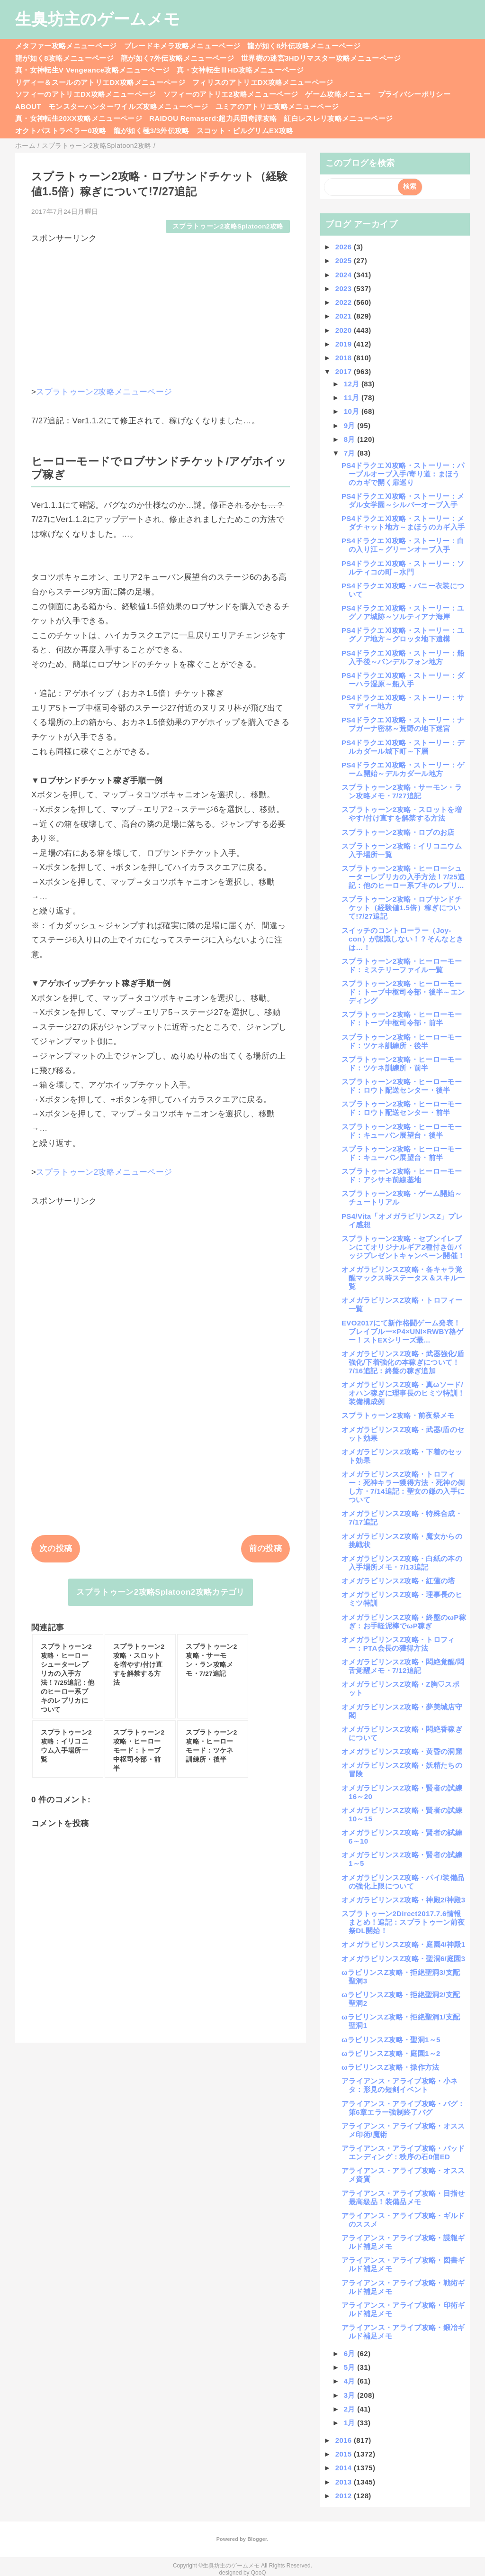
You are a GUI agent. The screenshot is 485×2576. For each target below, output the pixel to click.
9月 (351, 425)
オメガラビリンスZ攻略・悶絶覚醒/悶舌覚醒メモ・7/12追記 (402, 1666)
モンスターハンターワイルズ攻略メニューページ (128, 106)
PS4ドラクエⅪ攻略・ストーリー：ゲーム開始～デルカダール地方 (402, 769)
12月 (352, 384)
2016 (344, 2440)
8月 (351, 439)
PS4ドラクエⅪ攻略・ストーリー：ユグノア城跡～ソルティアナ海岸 (402, 612)
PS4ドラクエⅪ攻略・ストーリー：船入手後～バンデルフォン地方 (402, 657)
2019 (344, 344)
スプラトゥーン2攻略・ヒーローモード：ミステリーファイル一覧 (401, 965)
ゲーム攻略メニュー (337, 94)
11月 (352, 397)
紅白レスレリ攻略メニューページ (338, 118)
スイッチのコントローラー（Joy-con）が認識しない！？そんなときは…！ (402, 938)
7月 (351, 453)
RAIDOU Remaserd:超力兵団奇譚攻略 (213, 118)
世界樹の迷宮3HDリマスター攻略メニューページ (321, 58)
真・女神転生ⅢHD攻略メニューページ (240, 70)
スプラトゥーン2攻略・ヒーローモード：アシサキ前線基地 (401, 1175)
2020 (344, 330)
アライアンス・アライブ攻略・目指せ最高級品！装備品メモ (403, 2197)
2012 (344, 2496)
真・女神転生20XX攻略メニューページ (78, 118)
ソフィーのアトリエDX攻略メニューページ (85, 94)
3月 (351, 2395)
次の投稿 (55, 1548)
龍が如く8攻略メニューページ (64, 58)
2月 (351, 2409)
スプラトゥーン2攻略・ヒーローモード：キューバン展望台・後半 (401, 1131)
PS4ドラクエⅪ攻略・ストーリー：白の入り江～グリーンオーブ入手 (402, 545)
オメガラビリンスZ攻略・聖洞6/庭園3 (403, 1959)
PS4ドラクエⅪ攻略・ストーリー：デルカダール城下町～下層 (402, 747)
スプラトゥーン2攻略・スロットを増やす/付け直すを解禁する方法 (401, 813)
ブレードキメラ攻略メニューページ (182, 46)
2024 (344, 275)
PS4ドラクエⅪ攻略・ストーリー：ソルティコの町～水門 (402, 567)
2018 (344, 358)
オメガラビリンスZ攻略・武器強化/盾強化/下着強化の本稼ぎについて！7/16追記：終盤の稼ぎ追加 (402, 1362)
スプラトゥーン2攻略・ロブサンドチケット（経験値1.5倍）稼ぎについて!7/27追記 (401, 907)
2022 (344, 302)
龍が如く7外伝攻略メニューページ (177, 58)
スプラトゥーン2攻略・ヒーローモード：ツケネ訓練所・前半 (401, 1063)
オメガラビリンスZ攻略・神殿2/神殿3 (403, 1900)
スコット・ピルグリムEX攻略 (245, 131)
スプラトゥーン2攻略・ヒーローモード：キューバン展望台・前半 (401, 1153)
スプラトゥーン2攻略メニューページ (104, 391)
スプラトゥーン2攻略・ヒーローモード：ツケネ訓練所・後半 (401, 1041)
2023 (344, 288)
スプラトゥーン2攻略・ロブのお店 (398, 832)
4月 (351, 2381)
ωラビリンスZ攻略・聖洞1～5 (390, 2040)
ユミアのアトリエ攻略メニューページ (277, 106)
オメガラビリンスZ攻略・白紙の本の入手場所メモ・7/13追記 (401, 1562)
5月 (351, 2367)
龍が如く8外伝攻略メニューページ (303, 46)
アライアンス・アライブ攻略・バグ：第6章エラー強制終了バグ (403, 2108)
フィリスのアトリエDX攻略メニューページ (262, 82)
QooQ (258, 2572)
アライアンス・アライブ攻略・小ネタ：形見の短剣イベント (399, 2085)
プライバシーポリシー (414, 94)
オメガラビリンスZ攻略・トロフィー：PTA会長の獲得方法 (398, 1643)
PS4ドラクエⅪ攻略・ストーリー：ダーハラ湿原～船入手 (402, 679)
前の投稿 (265, 1548)
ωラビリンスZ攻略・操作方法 (390, 2067)
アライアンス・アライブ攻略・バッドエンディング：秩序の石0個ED (403, 2152)
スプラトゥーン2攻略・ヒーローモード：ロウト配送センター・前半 (401, 1108)
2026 (344, 247)
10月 (352, 411)
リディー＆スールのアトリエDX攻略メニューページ (100, 82)
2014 (344, 2468)
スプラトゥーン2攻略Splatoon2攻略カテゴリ (160, 1592)
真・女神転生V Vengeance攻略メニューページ (92, 70)
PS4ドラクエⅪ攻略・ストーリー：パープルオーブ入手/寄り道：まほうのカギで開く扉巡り (402, 473)
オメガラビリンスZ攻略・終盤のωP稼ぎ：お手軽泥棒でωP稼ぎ (403, 1621)
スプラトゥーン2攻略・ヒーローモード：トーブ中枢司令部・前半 (401, 1018)
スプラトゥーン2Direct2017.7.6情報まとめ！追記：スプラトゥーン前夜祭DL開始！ (403, 1922)
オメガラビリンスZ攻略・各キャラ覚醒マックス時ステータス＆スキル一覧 (403, 1277)
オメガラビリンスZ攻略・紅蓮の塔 (398, 1581)
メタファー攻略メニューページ (66, 46)
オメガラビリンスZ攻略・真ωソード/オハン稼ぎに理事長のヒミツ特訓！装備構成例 (403, 1393)
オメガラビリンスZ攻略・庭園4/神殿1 (403, 1944)
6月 (351, 2353)
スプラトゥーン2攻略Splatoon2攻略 (227, 226)
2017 (344, 371)
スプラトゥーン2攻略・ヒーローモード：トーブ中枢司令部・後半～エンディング (403, 992)
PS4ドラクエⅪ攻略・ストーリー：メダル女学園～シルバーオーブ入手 (402, 500)
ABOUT (28, 106)
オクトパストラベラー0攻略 (61, 131)
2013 (344, 2482)
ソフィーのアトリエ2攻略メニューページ (230, 94)
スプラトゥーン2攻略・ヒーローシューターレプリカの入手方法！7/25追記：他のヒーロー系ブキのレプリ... (403, 876)
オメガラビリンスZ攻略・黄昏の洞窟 (401, 1751)
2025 (344, 260)
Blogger (257, 2539)
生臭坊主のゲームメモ (97, 19)
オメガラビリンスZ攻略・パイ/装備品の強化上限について (402, 1881)
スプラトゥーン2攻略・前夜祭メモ (398, 1415)
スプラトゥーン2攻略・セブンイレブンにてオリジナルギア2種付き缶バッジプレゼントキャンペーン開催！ (403, 1247)
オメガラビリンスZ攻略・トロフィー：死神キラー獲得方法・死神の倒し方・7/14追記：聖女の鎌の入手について (403, 1487)
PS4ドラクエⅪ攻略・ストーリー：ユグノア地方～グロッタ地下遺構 (402, 634)
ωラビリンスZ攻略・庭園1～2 (390, 2053)
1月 (351, 2423)
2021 (344, 316)
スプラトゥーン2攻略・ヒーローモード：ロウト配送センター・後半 (401, 1086)
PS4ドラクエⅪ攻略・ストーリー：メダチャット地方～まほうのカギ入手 (403, 522)
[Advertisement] (160, 310)
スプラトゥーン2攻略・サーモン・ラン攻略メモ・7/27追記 (401, 791)
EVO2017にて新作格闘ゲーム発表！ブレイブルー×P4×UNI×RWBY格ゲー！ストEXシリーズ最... (402, 1331)
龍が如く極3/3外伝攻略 (151, 131)
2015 (344, 2454)
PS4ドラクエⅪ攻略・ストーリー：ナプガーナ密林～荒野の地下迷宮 (402, 724)
